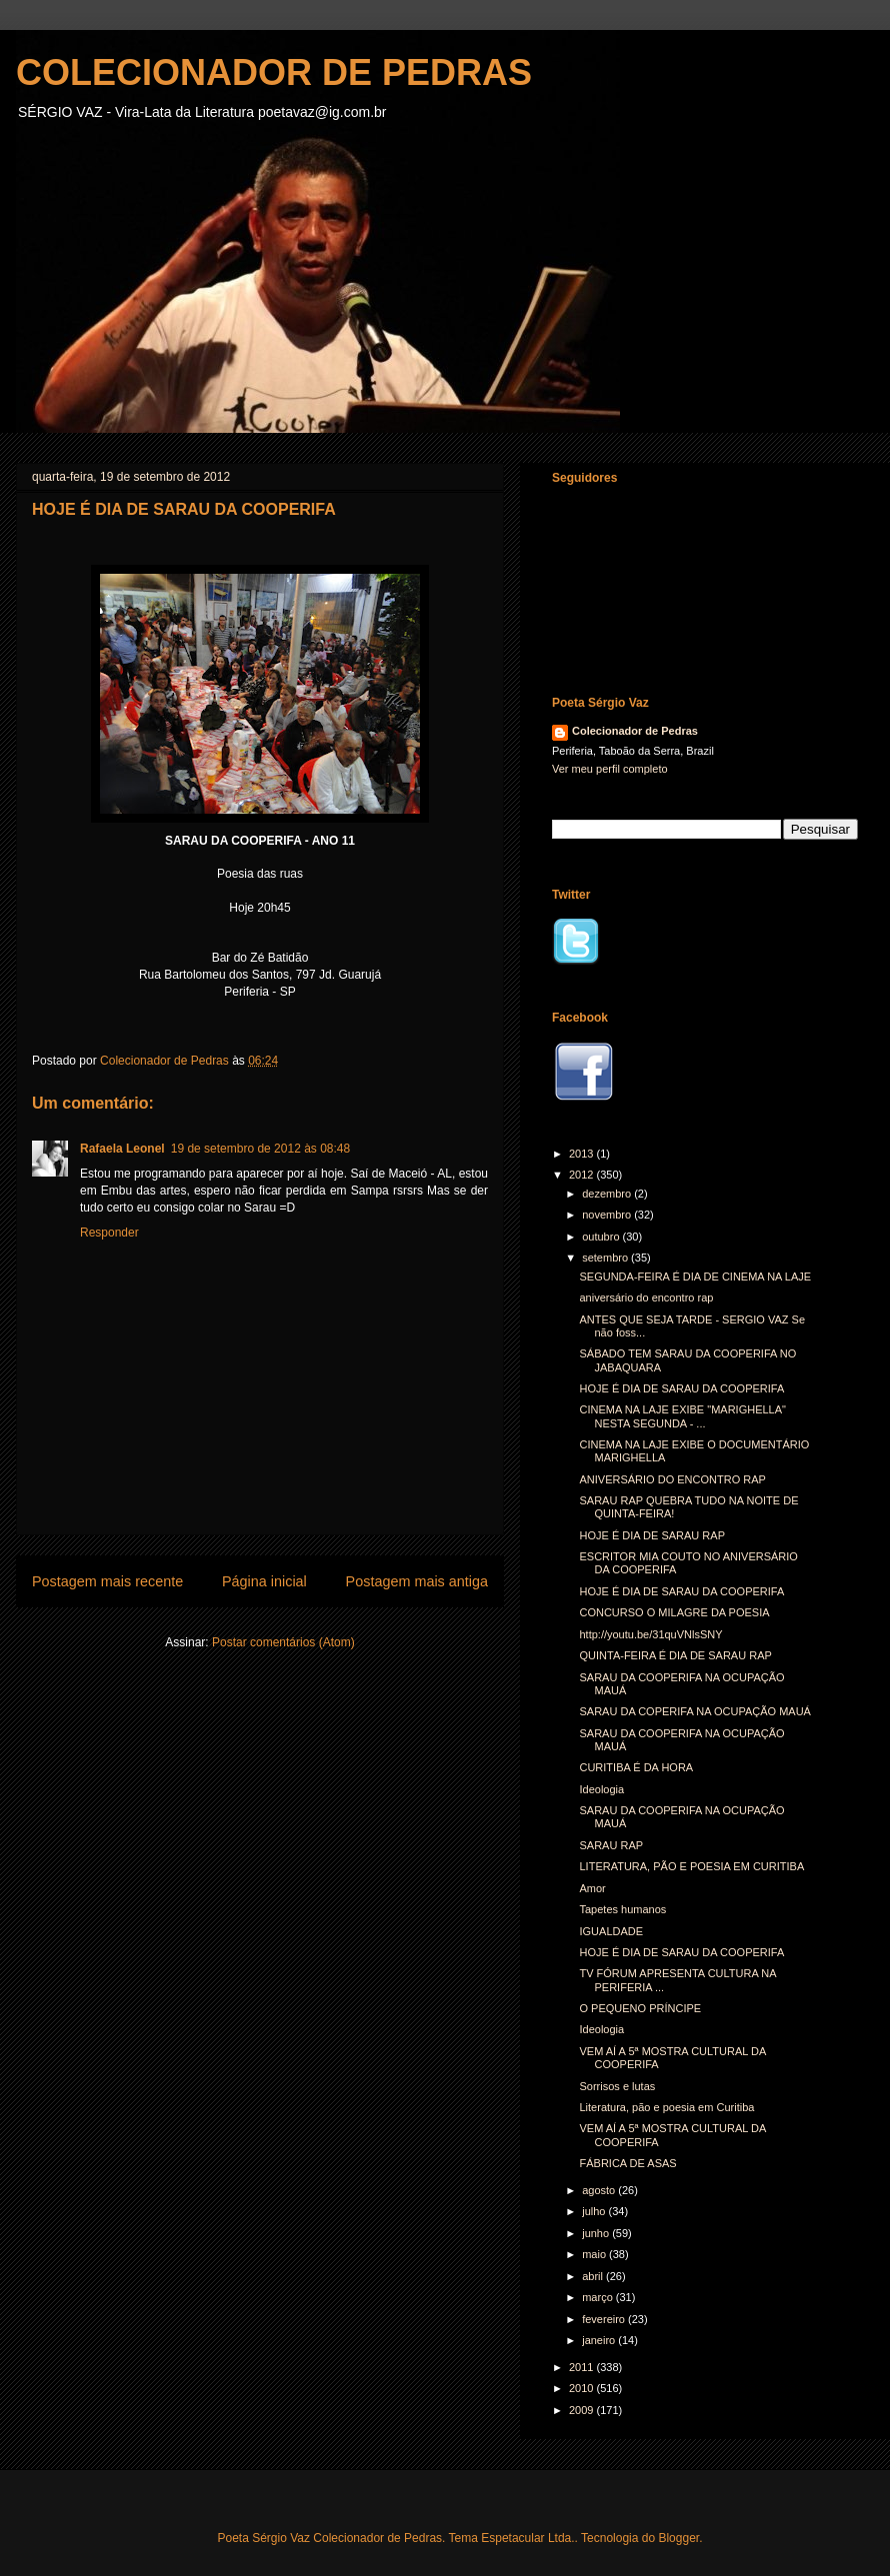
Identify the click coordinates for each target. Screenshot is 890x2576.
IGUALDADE (611, 1931)
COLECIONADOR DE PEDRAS (274, 72)
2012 (583, 1175)
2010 (583, 2388)
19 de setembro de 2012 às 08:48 (260, 1149)
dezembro (608, 1194)
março (599, 2297)
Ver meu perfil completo (610, 769)
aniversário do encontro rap (646, 1297)
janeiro (600, 2340)
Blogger (678, 2538)
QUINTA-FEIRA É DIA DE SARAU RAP (675, 1655)
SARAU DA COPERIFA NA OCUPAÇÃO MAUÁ (694, 1711)
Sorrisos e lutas (617, 2086)
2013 (583, 1154)
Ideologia (601, 1789)
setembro (606, 1258)
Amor (592, 1888)
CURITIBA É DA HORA (636, 1767)
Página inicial (264, 1581)
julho (595, 2211)
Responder (109, 1233)
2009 (583, 2410)
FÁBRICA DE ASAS (627, 2163)
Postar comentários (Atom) (283, 1642)
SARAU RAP (611, 1845)
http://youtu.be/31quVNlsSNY (650, 1634)
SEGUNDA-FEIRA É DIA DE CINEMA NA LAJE (695, 1277)
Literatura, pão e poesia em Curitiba (666, 2107)
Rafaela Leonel (122, 1149)
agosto (600, 2190)
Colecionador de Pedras (635, 731)
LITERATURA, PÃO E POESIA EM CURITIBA (691, 1866)
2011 (583, 2367)
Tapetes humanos (622, 1909)
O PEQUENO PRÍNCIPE (640, 2008)
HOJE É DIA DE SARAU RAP (651, 1535)
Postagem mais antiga (417, 1581)
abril (594, 2276)
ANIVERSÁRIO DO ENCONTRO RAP (672, 1479)
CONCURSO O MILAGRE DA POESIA (674, 1612)
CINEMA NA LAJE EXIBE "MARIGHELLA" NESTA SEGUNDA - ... (682, 1415)
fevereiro (605, 2319)
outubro (602, 1237)
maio (595, 2254)
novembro (608, 1215)
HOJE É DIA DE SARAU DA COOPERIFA (681, 1388)
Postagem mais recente (107, 1581)
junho (597, 2233)
